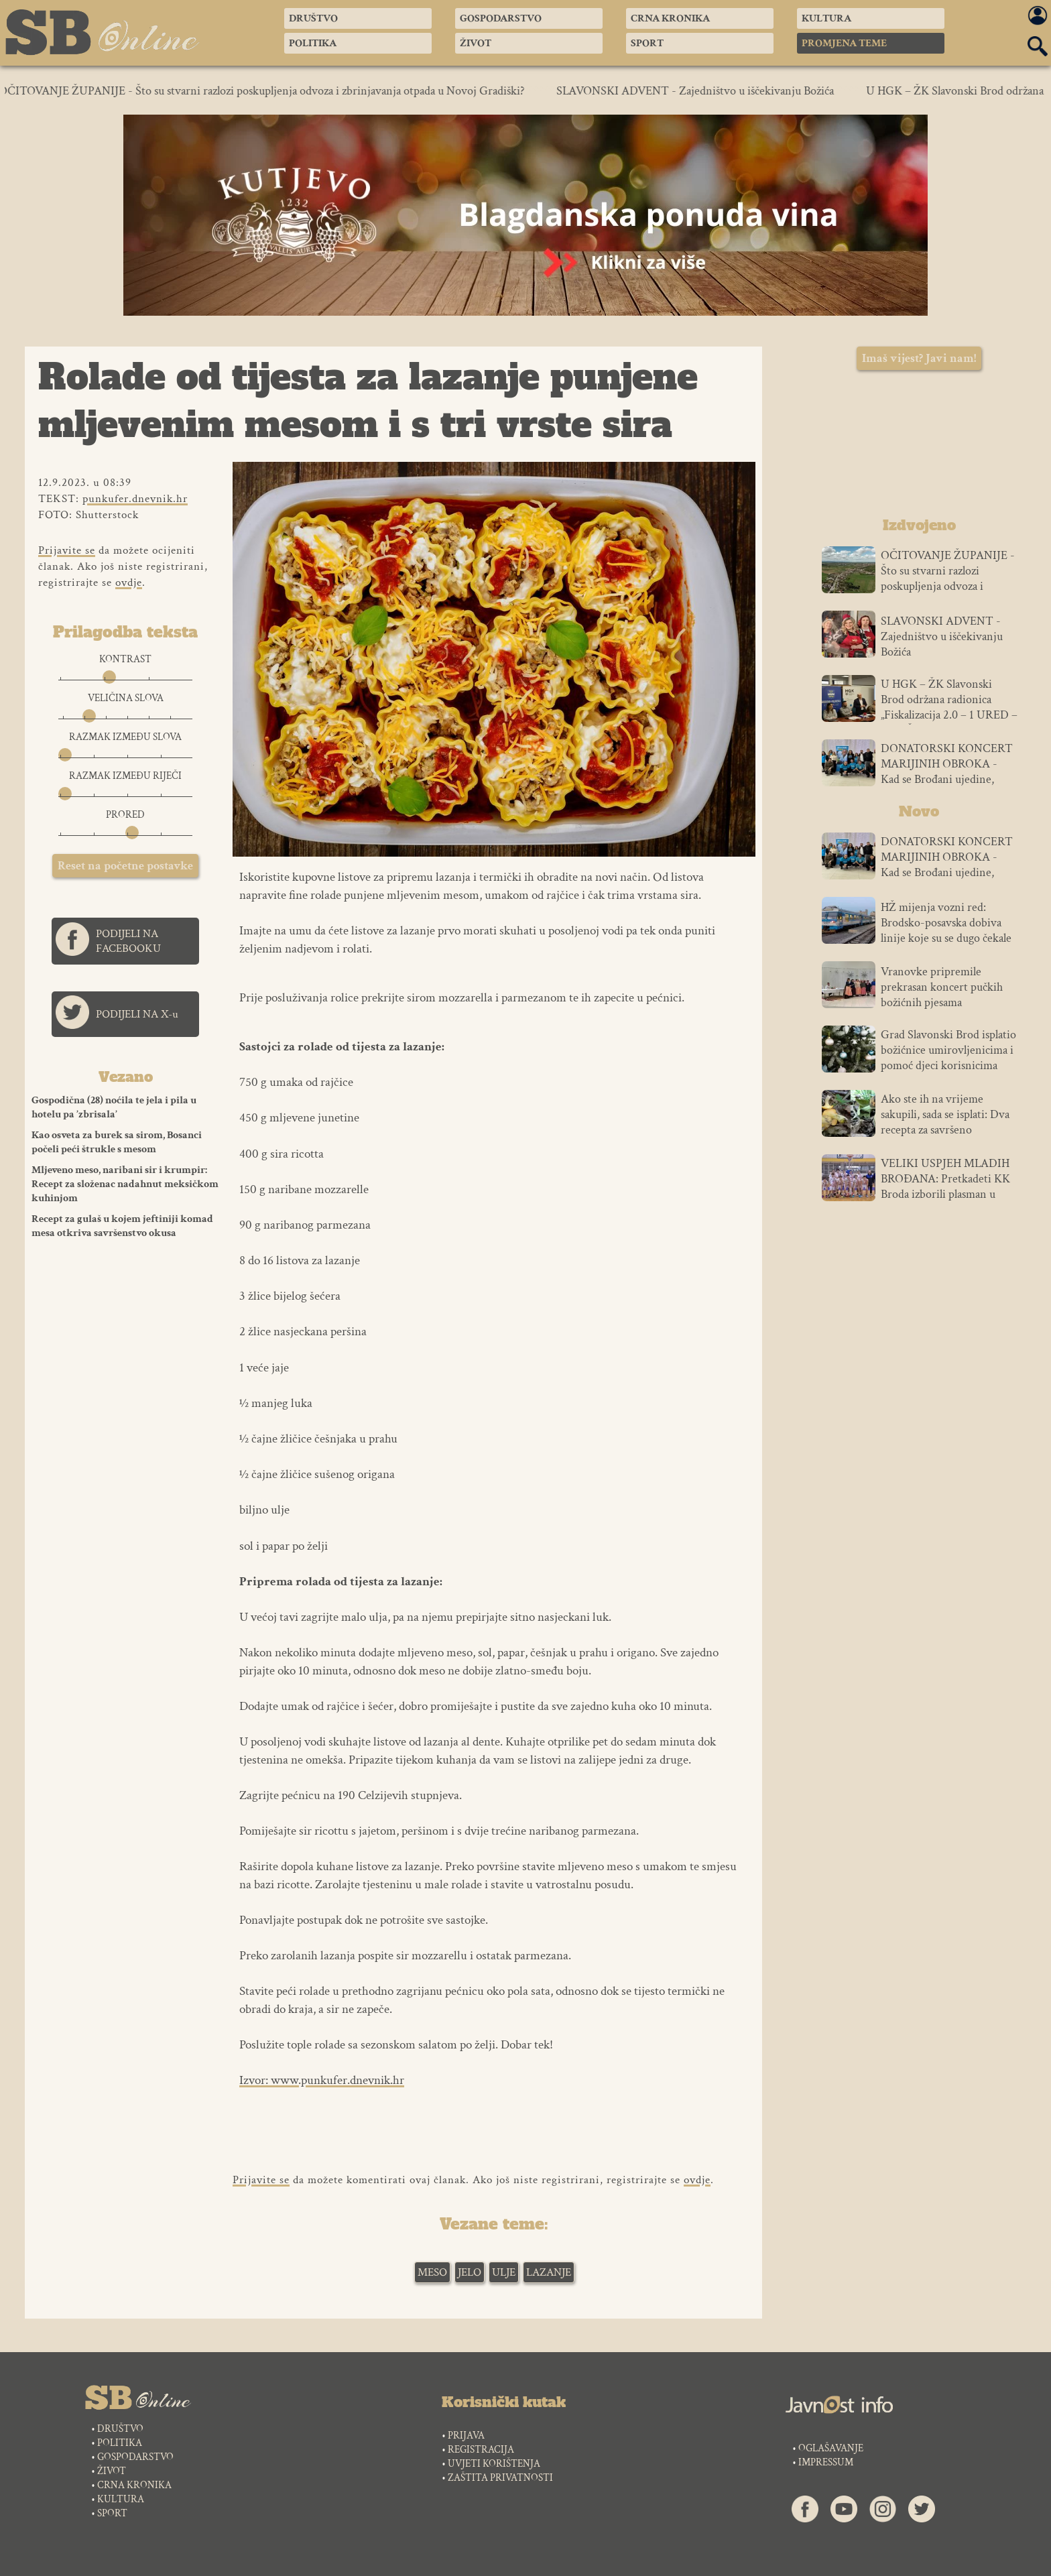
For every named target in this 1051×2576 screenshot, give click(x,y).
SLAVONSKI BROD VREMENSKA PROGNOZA (918, 447)
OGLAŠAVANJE (830, 2448)
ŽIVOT (111, 2471)
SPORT (112, 2513)
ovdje (128, 582)
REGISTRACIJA (481, 2449)
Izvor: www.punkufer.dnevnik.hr (321, 2080)
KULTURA (120, 2499)
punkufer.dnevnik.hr (135, 498)
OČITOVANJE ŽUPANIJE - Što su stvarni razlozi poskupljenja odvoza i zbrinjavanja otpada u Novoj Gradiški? (271, 91)
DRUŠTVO (120, 2428)
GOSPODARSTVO (135, 2457)
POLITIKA (119, 2443)
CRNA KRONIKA (134, 2485)
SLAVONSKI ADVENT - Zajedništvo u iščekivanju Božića (704, 91)
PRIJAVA (466, 2435)
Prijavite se (66, 550)
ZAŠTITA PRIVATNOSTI (500, 2477)
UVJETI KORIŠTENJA (494, 2463)
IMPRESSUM (825, 2462)
